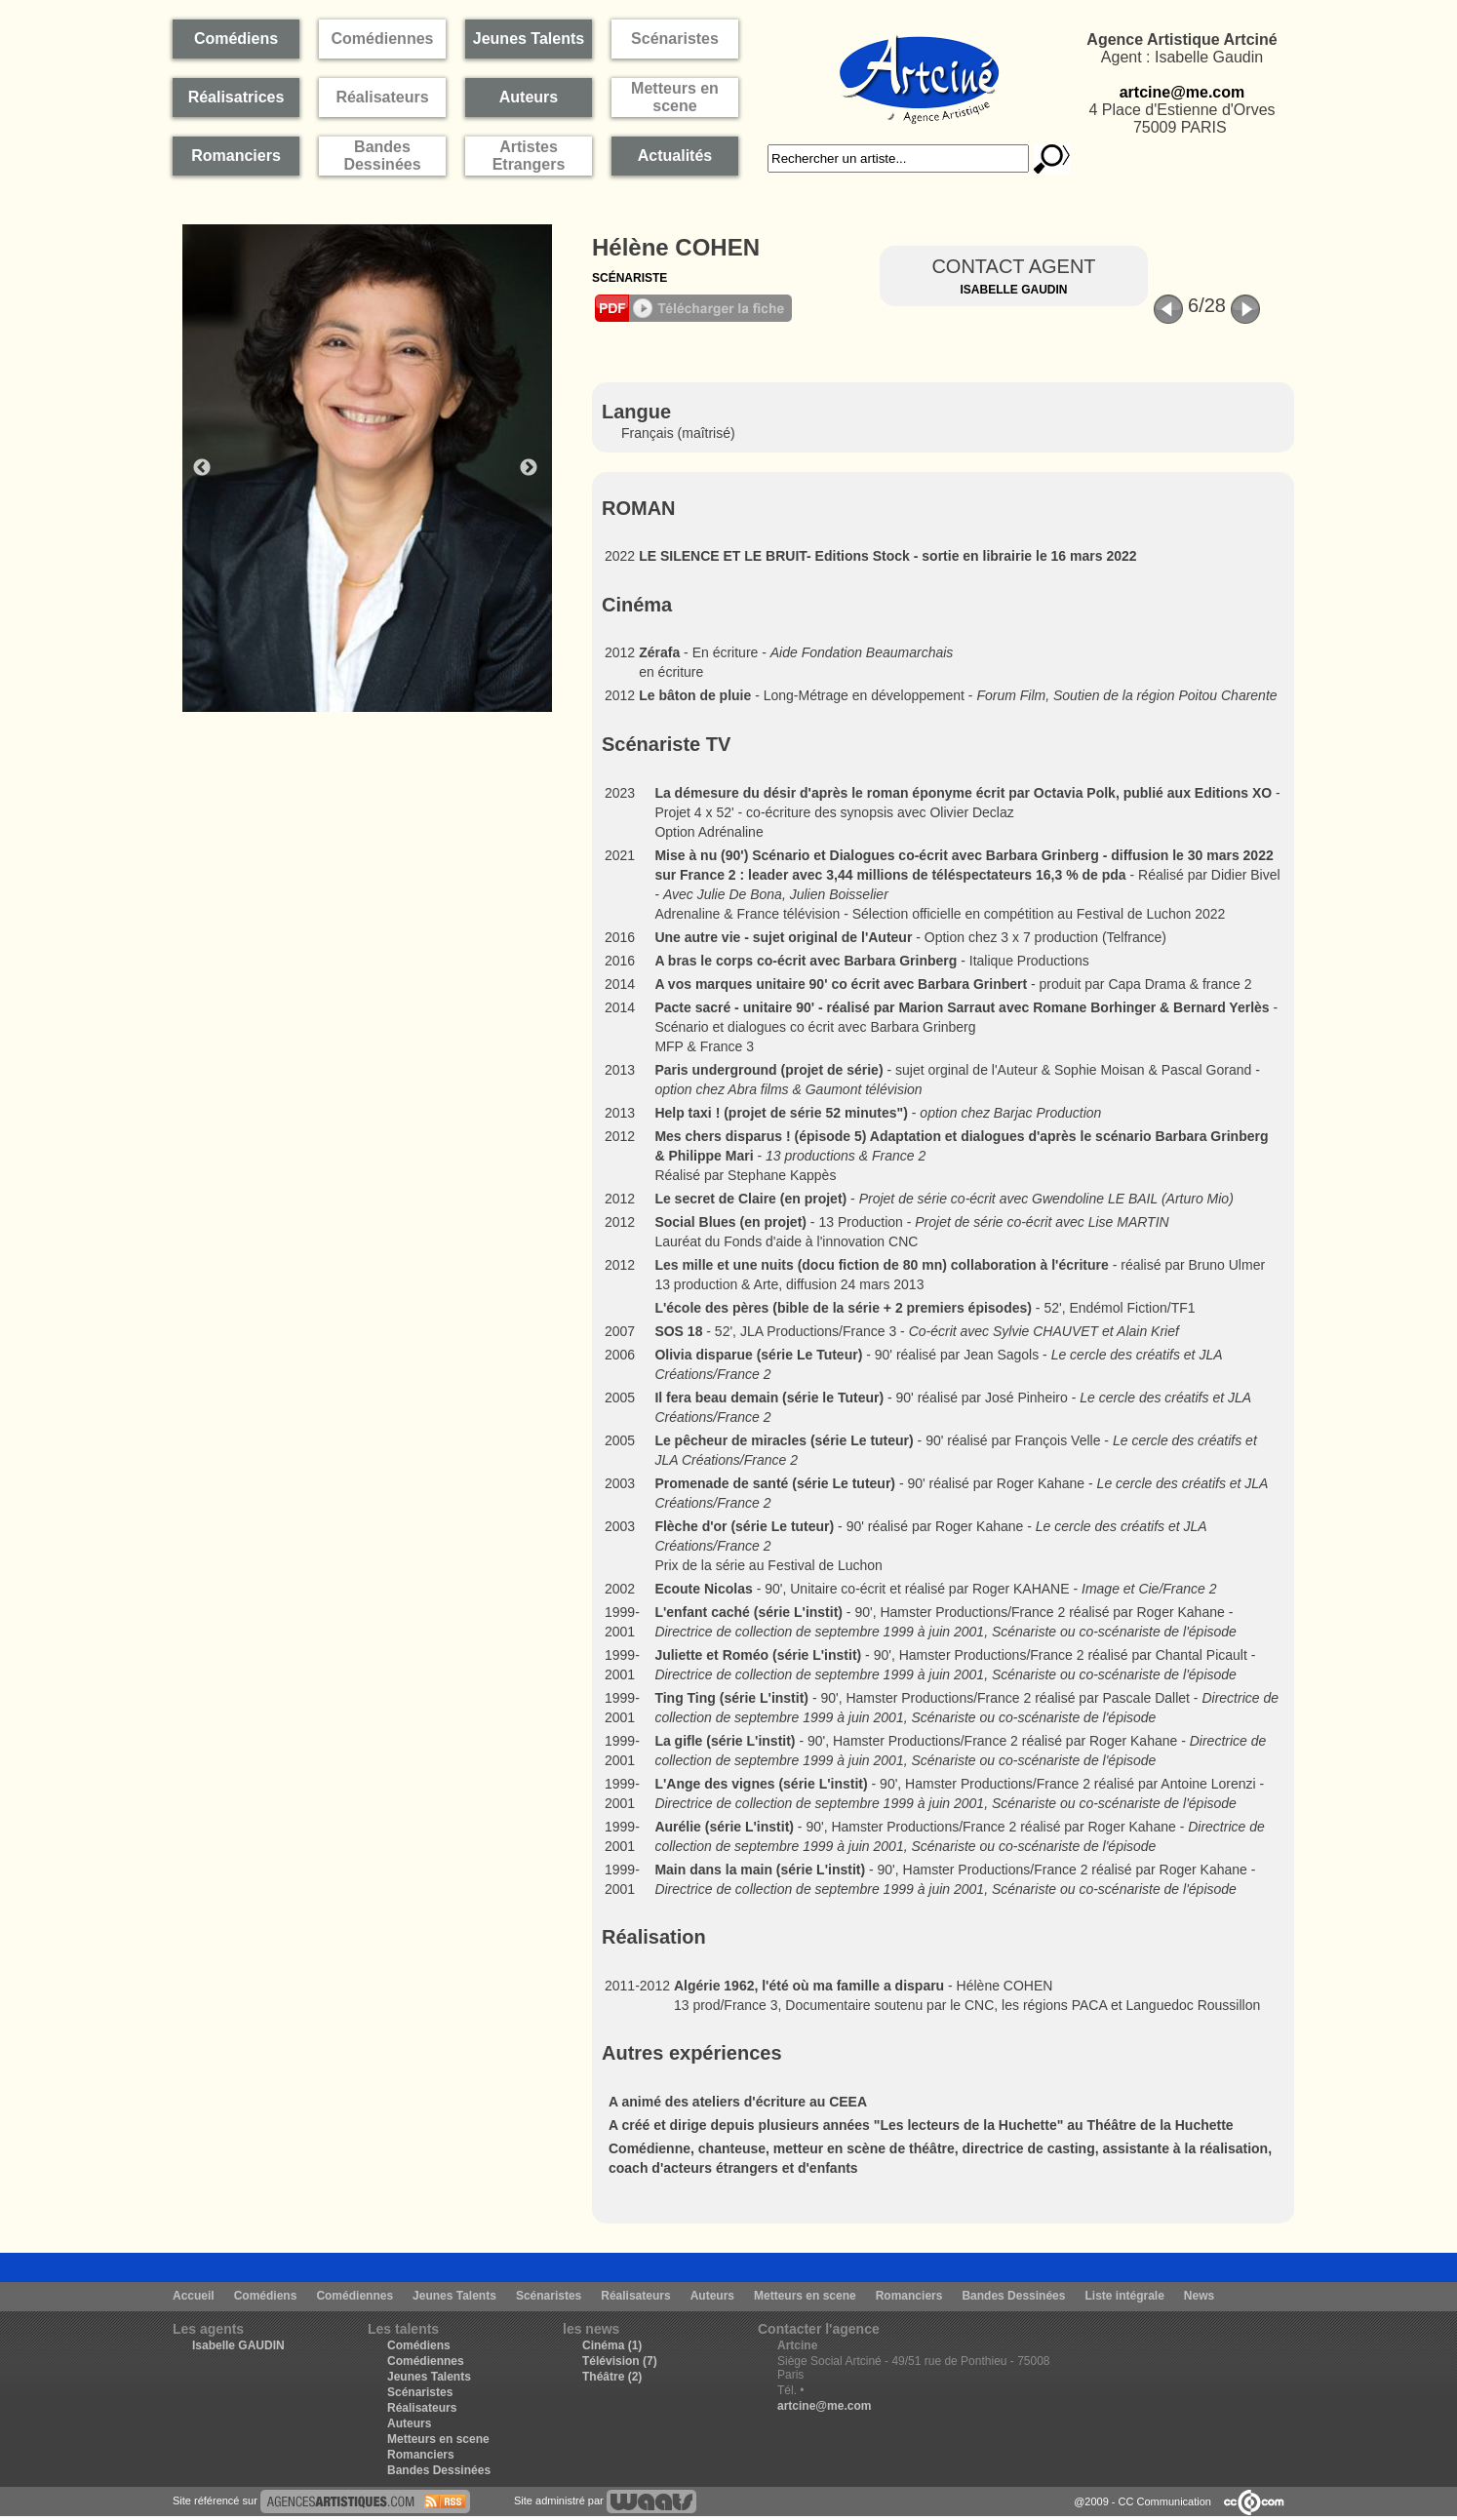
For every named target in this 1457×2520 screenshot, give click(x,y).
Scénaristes (548, 2296)
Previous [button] (202, 468)
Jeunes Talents (454, 2296)
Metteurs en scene (805, 2296)
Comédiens (265, 2296)
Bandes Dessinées (1013, 2296)
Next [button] (528, 468)
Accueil (194, 2296)
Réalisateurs (635, 2296)
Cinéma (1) (612, 2345)
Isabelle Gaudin (1013, 289)
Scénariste (629, 278)
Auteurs (712, 2296)
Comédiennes (354, 2296)
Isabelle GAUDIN (238, 2345)
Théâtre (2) (612, 2376)
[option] (377, 468)
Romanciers (909, 2296)
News (1199, 2296)
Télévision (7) (619, 2361)
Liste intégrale (1123, 2296)
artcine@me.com (1182, 92)
